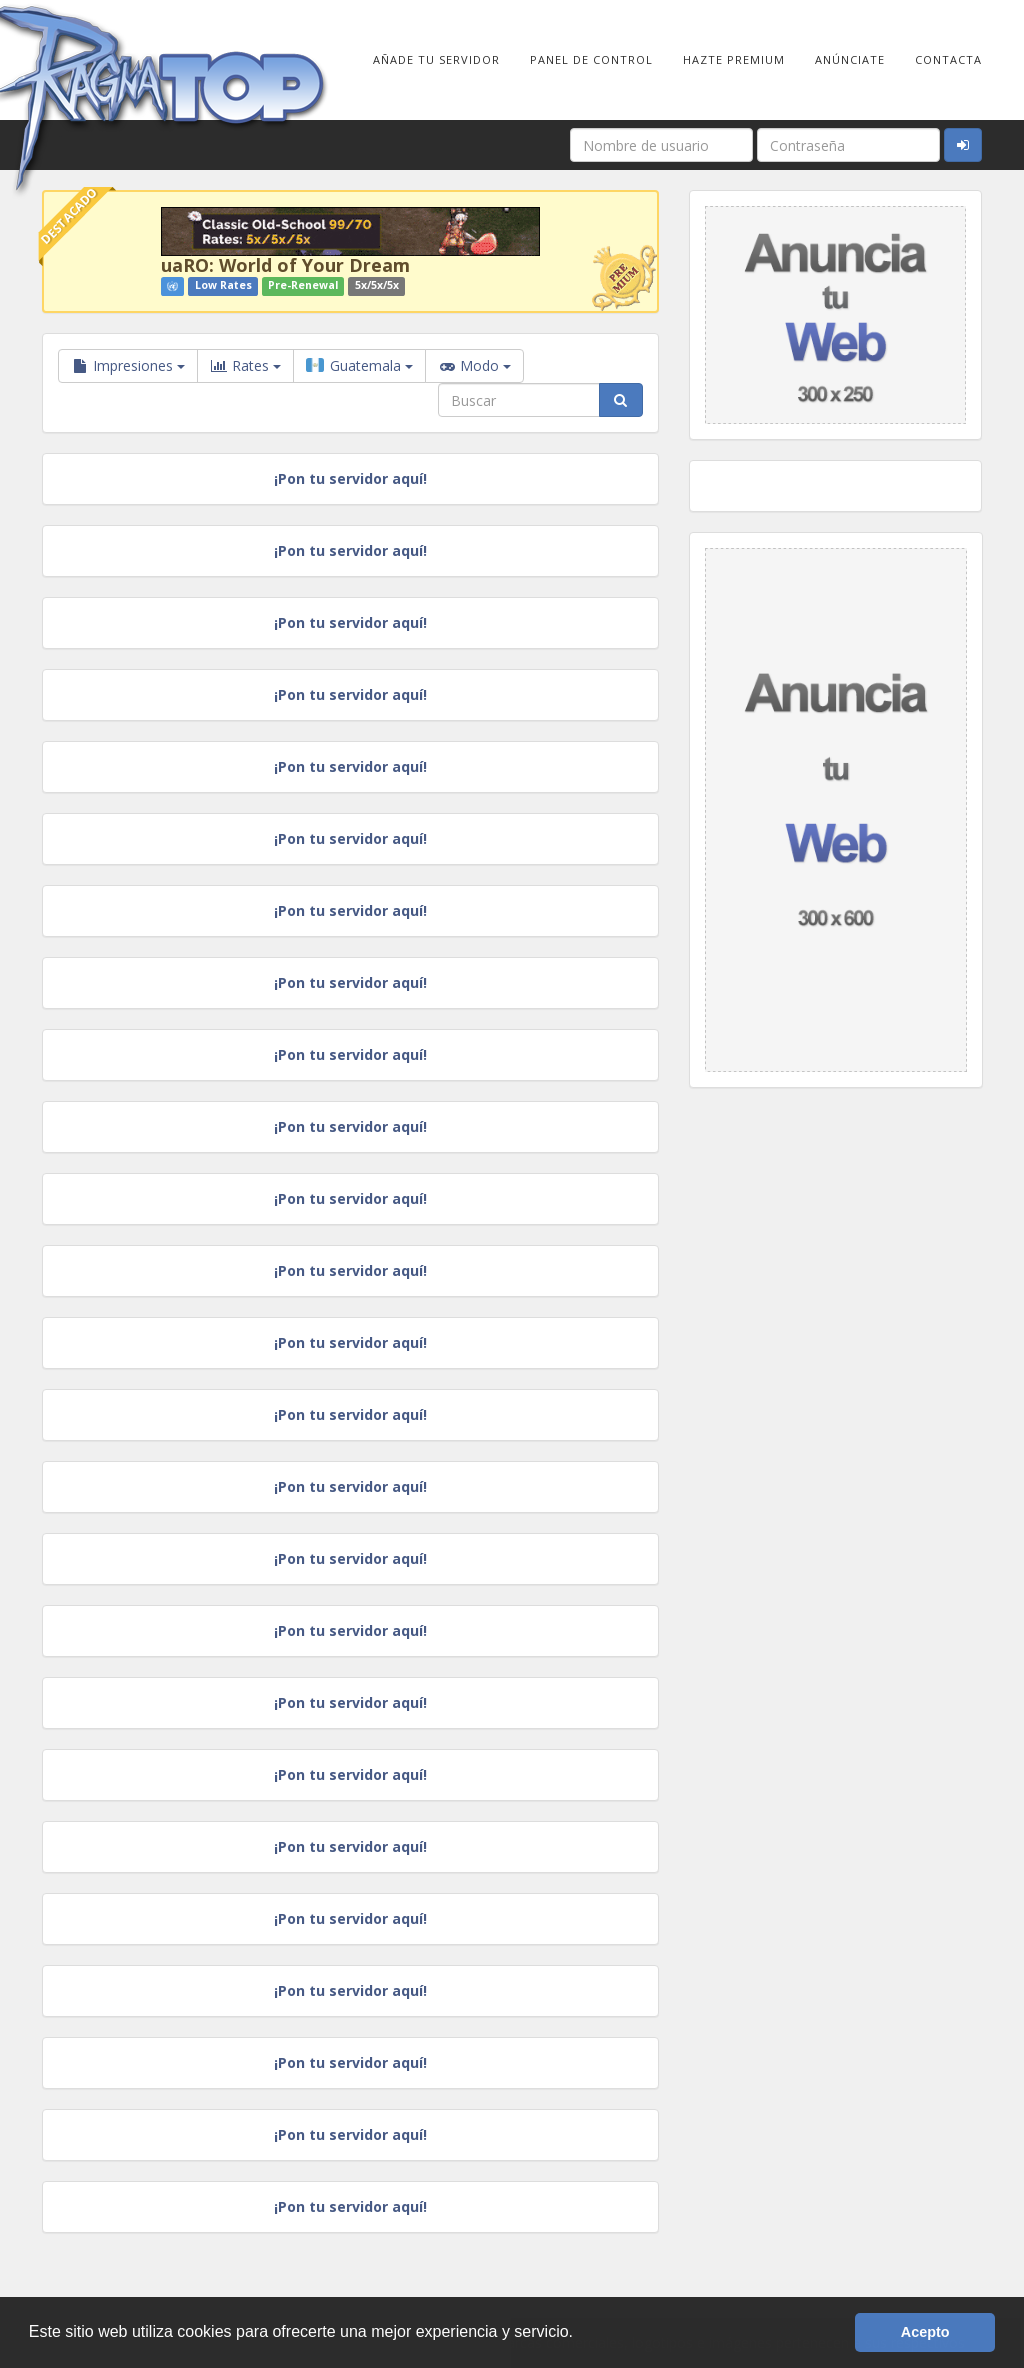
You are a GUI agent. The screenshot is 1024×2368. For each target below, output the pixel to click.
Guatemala (359, 365)
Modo (474, 366)
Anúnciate (850, 59)
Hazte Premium (734, 59)
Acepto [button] (925, 2332)
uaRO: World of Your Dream (285, 265)
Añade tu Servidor (436, 59)
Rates (245, 366)
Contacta (948, 59)
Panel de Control (591, 59)
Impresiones (128, 365)
